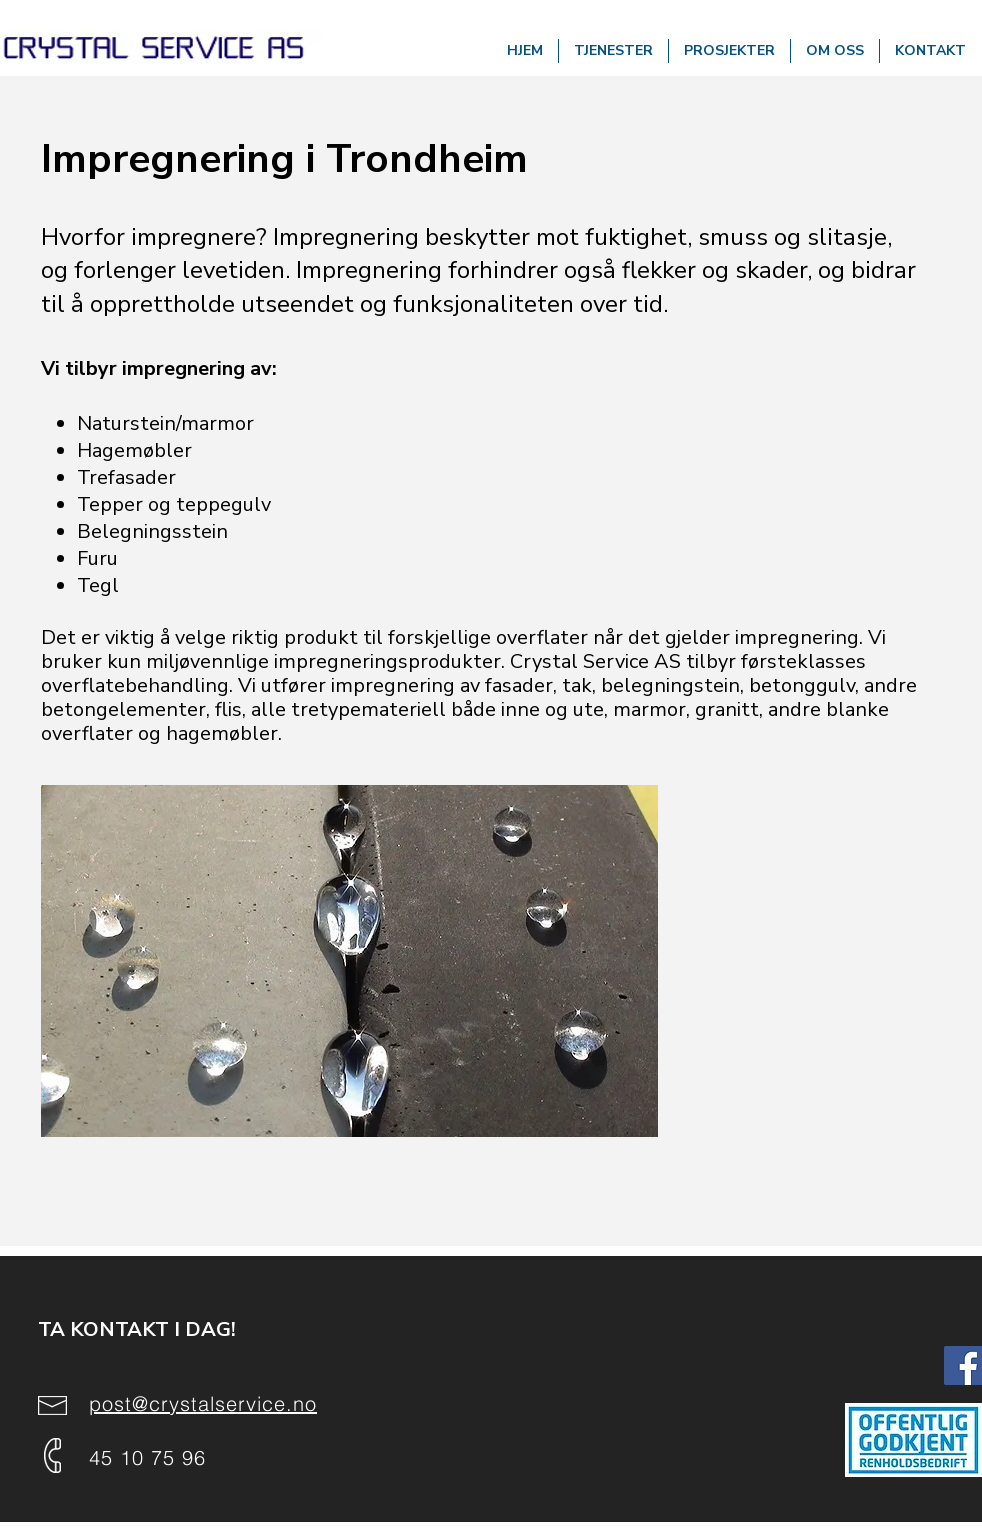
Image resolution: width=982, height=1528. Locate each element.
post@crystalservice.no (203, 1403)
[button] (613, 51)
